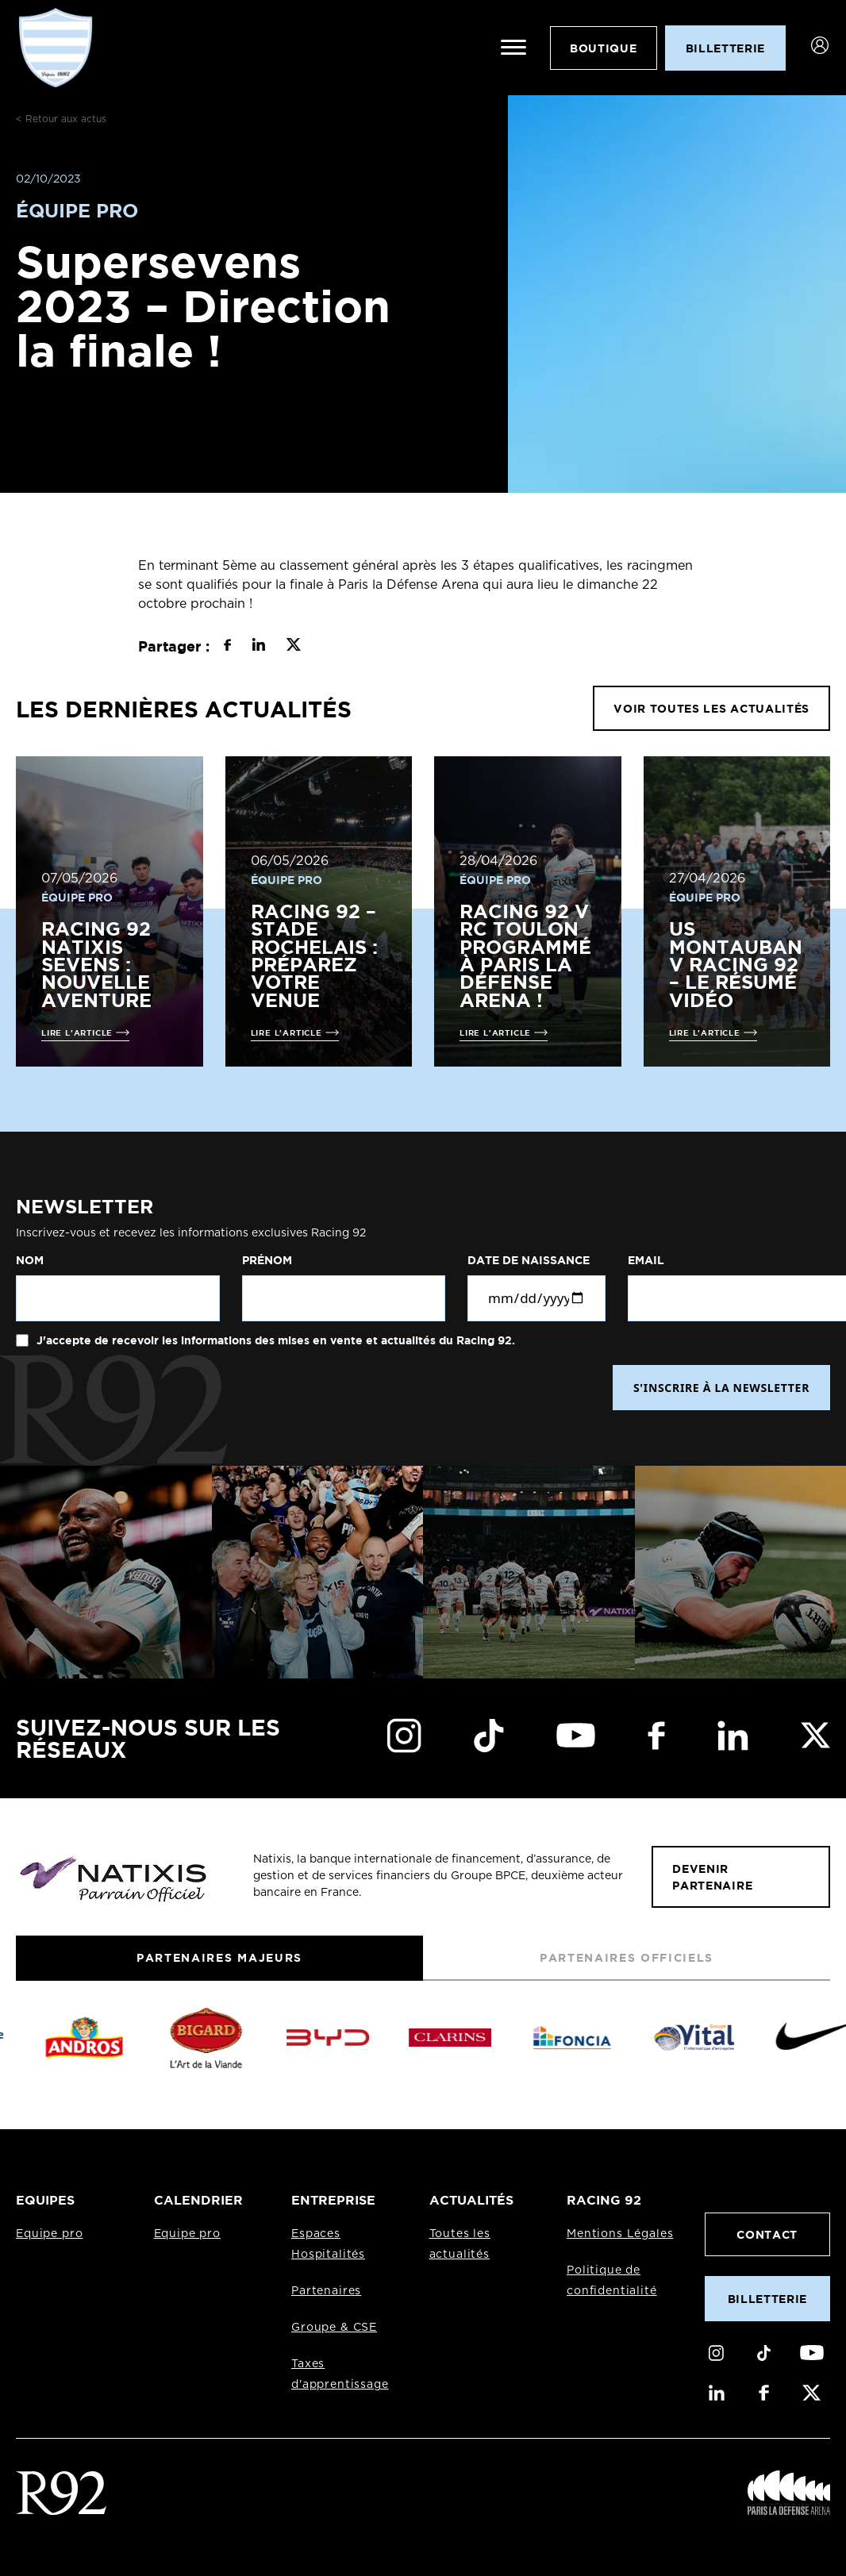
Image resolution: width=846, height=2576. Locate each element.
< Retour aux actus (61, 119)
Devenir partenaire (712, 1877)
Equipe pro (49, 2234)
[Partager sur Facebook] (227, 646)
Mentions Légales (620, 2234)
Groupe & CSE (334, 2327)
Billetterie (767, 2298)
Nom (30, 1260)
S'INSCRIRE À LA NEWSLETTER (721, 1387)
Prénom (267, 1260)
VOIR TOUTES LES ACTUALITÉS (711, 708)
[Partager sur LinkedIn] (258, 646)
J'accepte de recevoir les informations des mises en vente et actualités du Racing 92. (274, 1340)
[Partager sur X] (293, 646)
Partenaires (326, 2291)
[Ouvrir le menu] (513, 48)
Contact (767, 2234)
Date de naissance (528, 1260)
